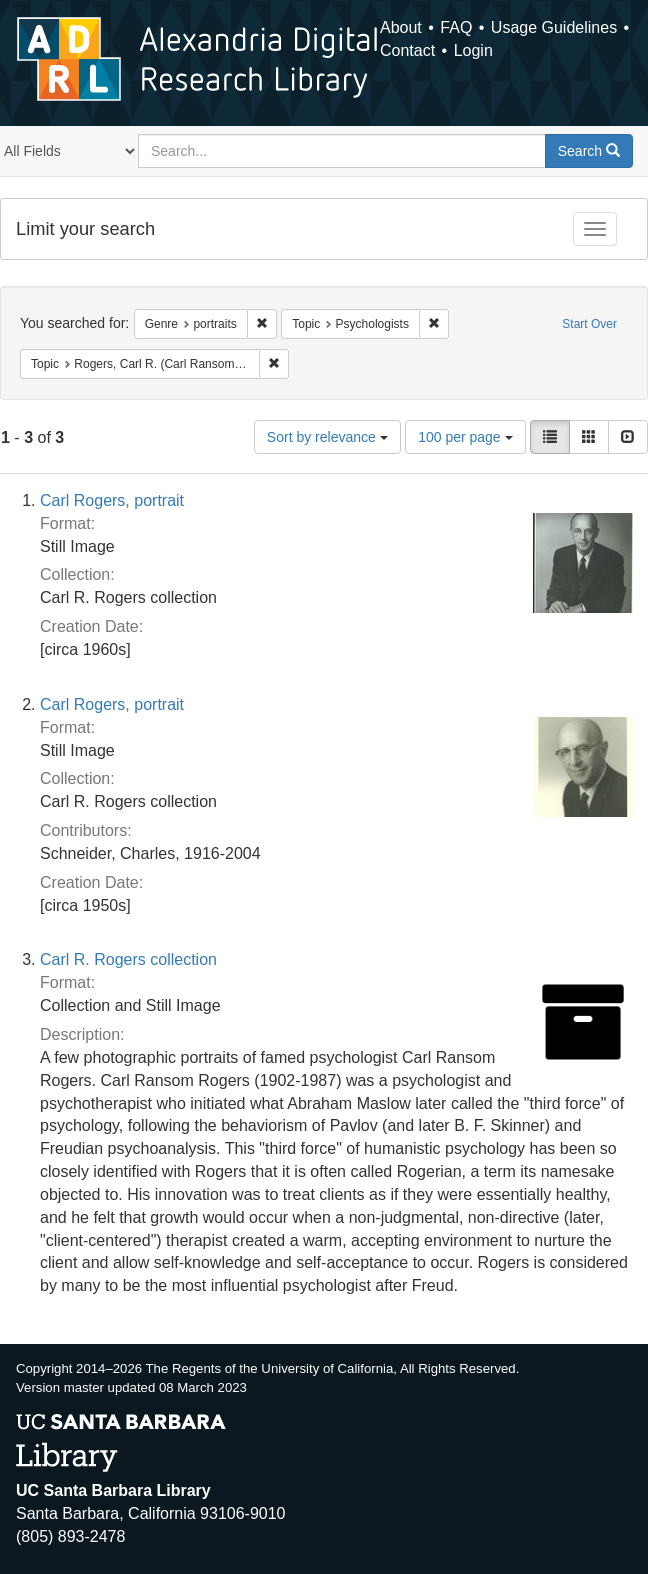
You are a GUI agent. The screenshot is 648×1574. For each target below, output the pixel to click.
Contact (407, 50)
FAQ (456, 27)
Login (473, 50)
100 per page (465, 437)
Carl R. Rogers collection (128, 959)
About (401, 27)
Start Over (589, 324)
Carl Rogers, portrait (112, 500)
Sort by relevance (327, 437)
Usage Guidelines (554, 27)
